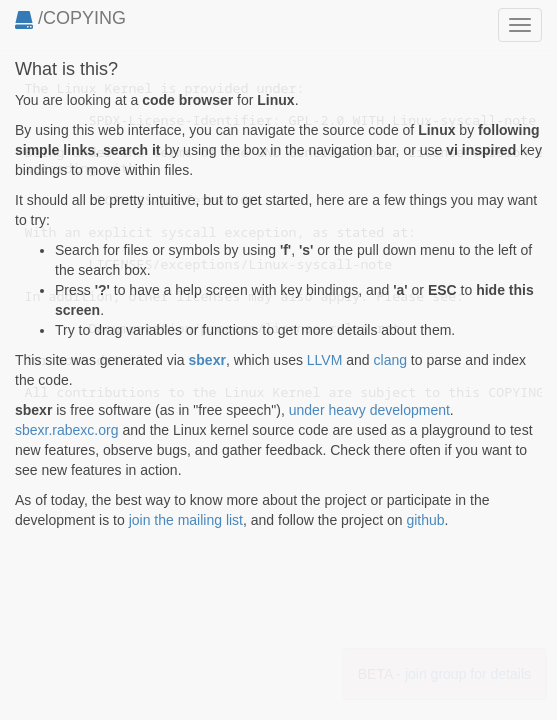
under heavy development (369, 410)
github (425, 520)
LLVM (325, 360)
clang (390, 360)
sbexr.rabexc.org (67, 430)
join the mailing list (186, 520)
